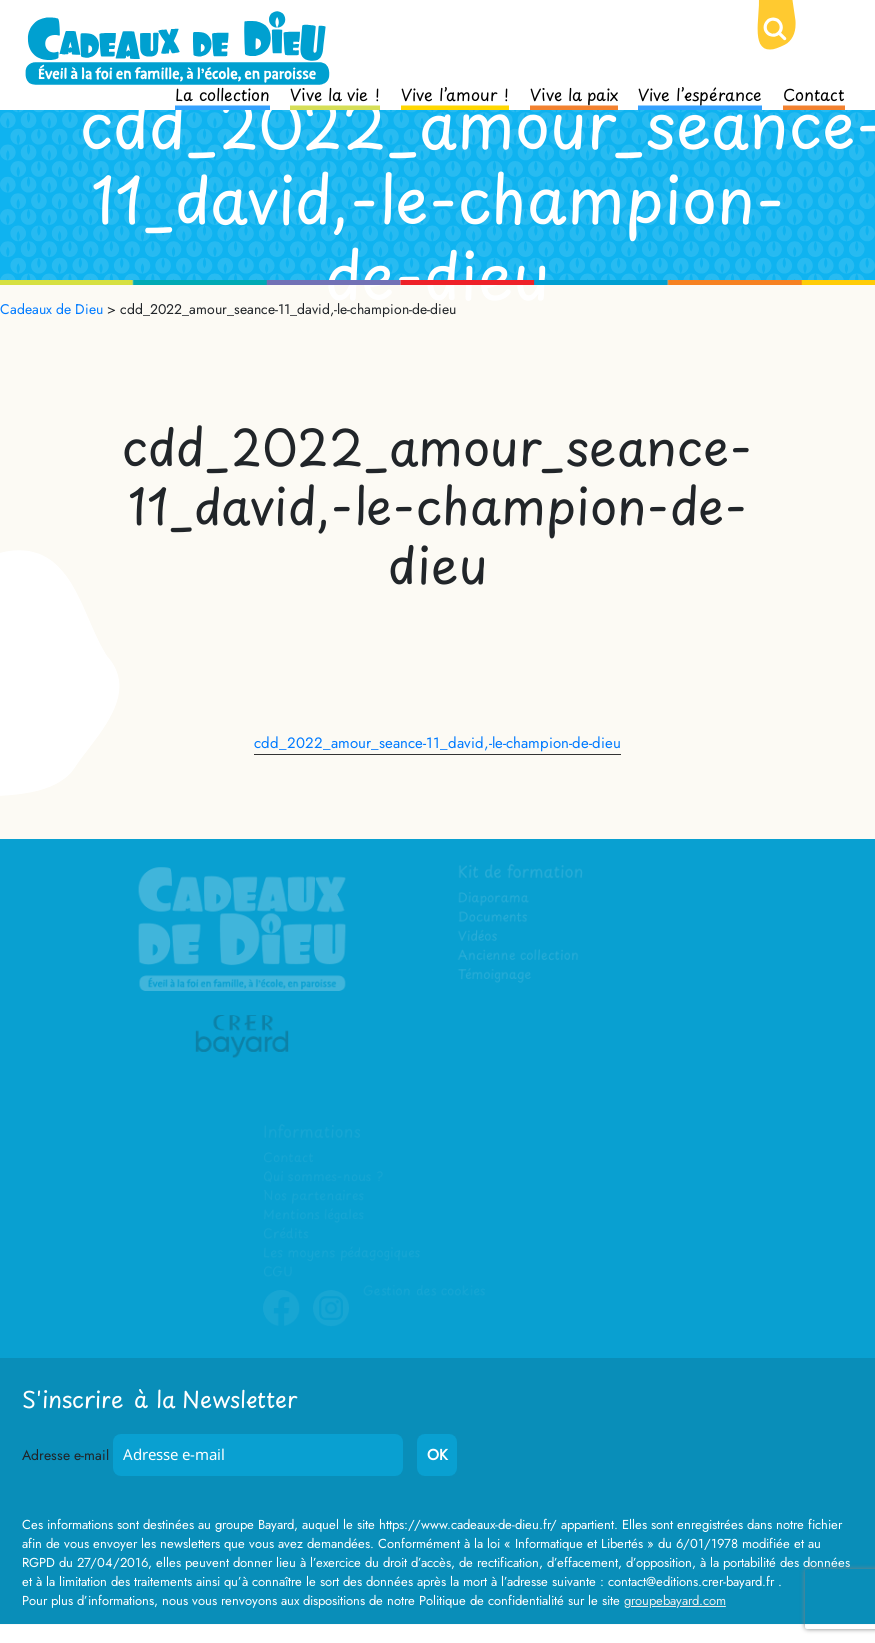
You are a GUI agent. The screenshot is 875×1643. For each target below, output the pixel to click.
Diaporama (494, 898)
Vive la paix (574, 93)
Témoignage (495, 975)
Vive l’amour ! (455, 93)
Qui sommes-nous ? (322, 1177)
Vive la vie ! (335, 93)
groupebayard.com (675, 1600)
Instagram (331, 1323)
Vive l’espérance (700, 93)
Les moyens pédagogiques (341, 1253)
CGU (278, 1272)
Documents (493, 918)
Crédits (285, 1234)
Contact (814, 93)
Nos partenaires (313, 1196)
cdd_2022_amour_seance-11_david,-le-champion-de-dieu (437, 743)
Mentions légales (313, 1215)
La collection (222, 93)
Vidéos (478, 937)
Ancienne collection (519, 956)
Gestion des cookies (424, 1291)
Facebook (281, 1323)
